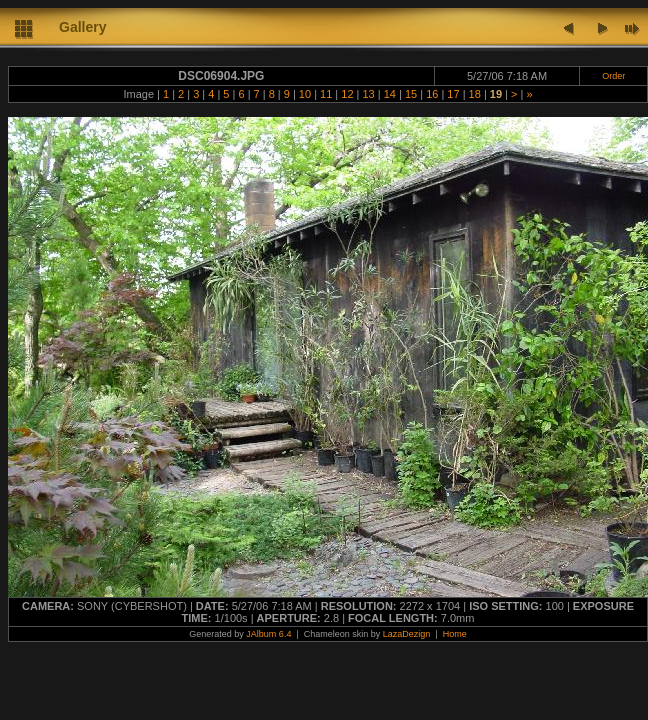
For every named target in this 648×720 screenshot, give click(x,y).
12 (347, 94)
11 (326, 94)
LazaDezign (407, 634)
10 (305, 94)
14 (390, 94)
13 (368, 94)
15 (411, 94)
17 (453, 94)
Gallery (82, 27)
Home (455, 634)
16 (432, 94)
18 (475, 94)
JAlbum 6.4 (268, 634)
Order (613, 76)
